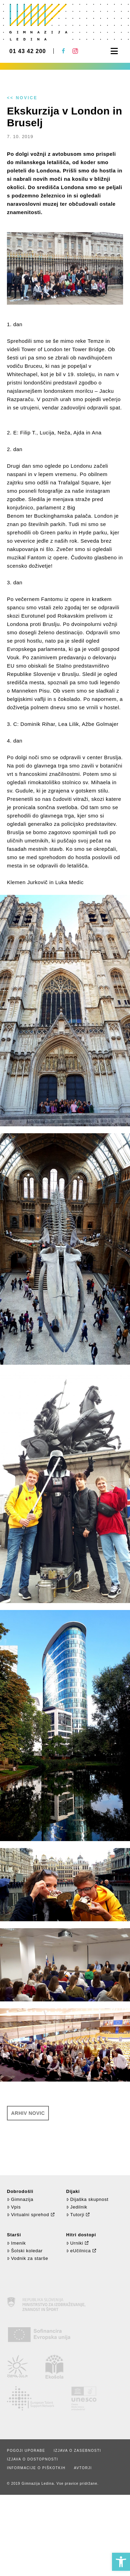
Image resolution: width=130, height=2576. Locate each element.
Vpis (14, 2207)
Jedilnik (76, 2207)
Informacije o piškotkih (36, 2468)
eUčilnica (78, 2250)
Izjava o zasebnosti (77, 2450)
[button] (121, 2562)
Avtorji (83, 2468)
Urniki (74, 2243)
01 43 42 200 (27, 51)
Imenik (16, 2243)
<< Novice (22, 97)
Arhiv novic (28, 2113)
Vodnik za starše (27, 2258)
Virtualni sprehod (28, 2214)
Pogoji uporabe (26, 2450)
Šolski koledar (25, 2250)
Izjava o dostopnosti (32, 2459)
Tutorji (75, 2214)
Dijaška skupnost (87, 2199)
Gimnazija (20, 2199)
